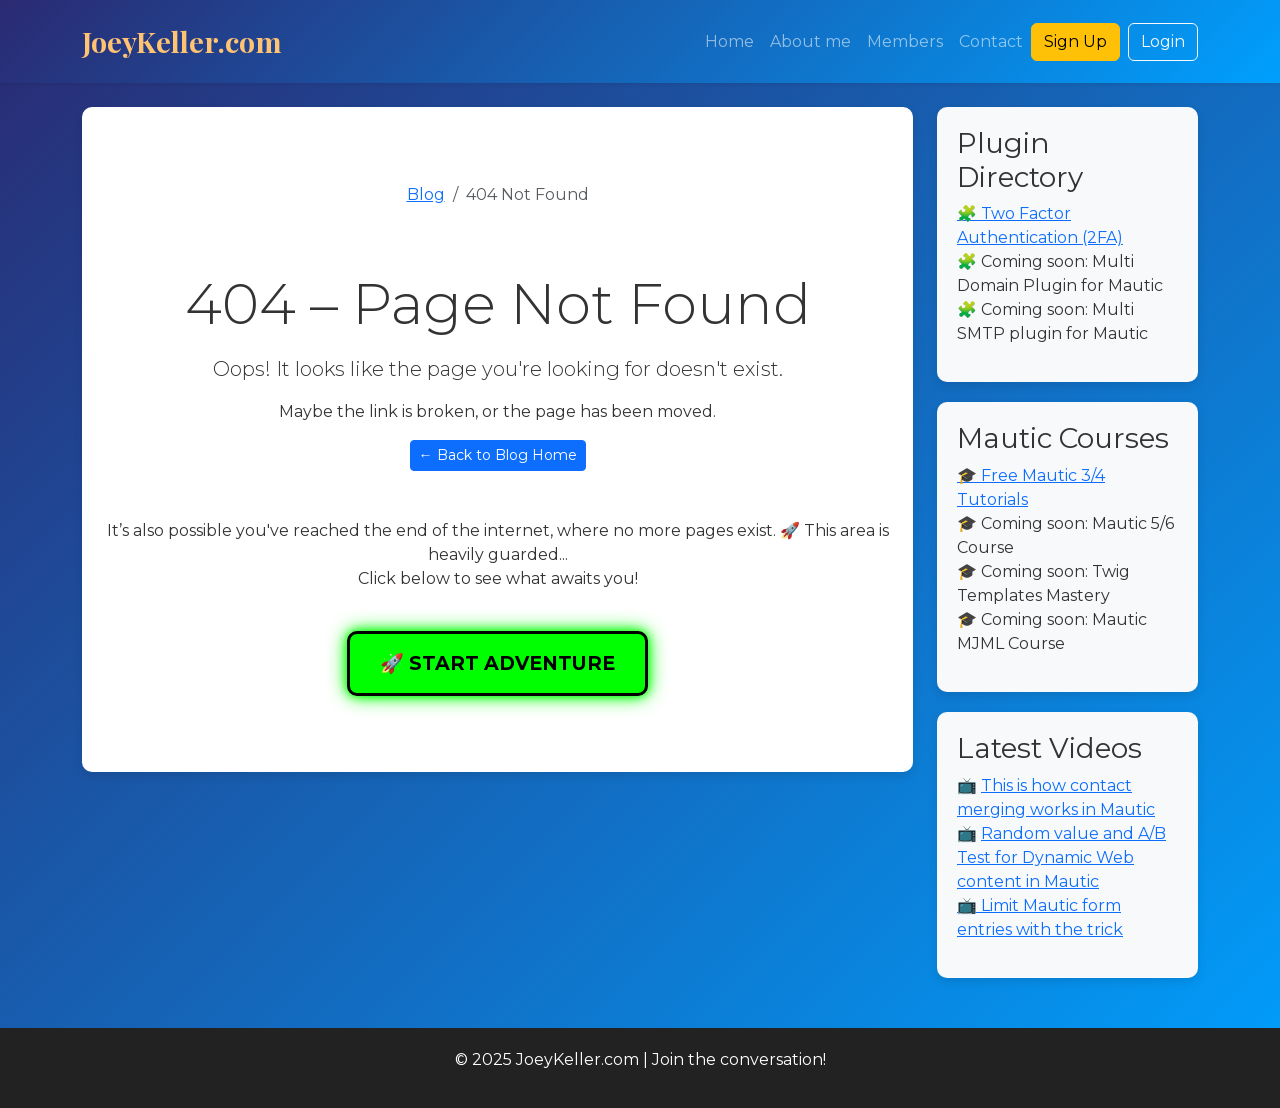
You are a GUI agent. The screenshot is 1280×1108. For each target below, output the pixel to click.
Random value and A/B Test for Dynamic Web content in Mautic (1061, 857)
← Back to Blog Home (498, 455)
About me (810, 41)
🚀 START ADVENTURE (497, 663)
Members (905, 41)
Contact (991, 41)
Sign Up (1075, 41)
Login (1163, 41)
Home (729, 41)
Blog (426, 194)
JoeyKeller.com (182, 41)
